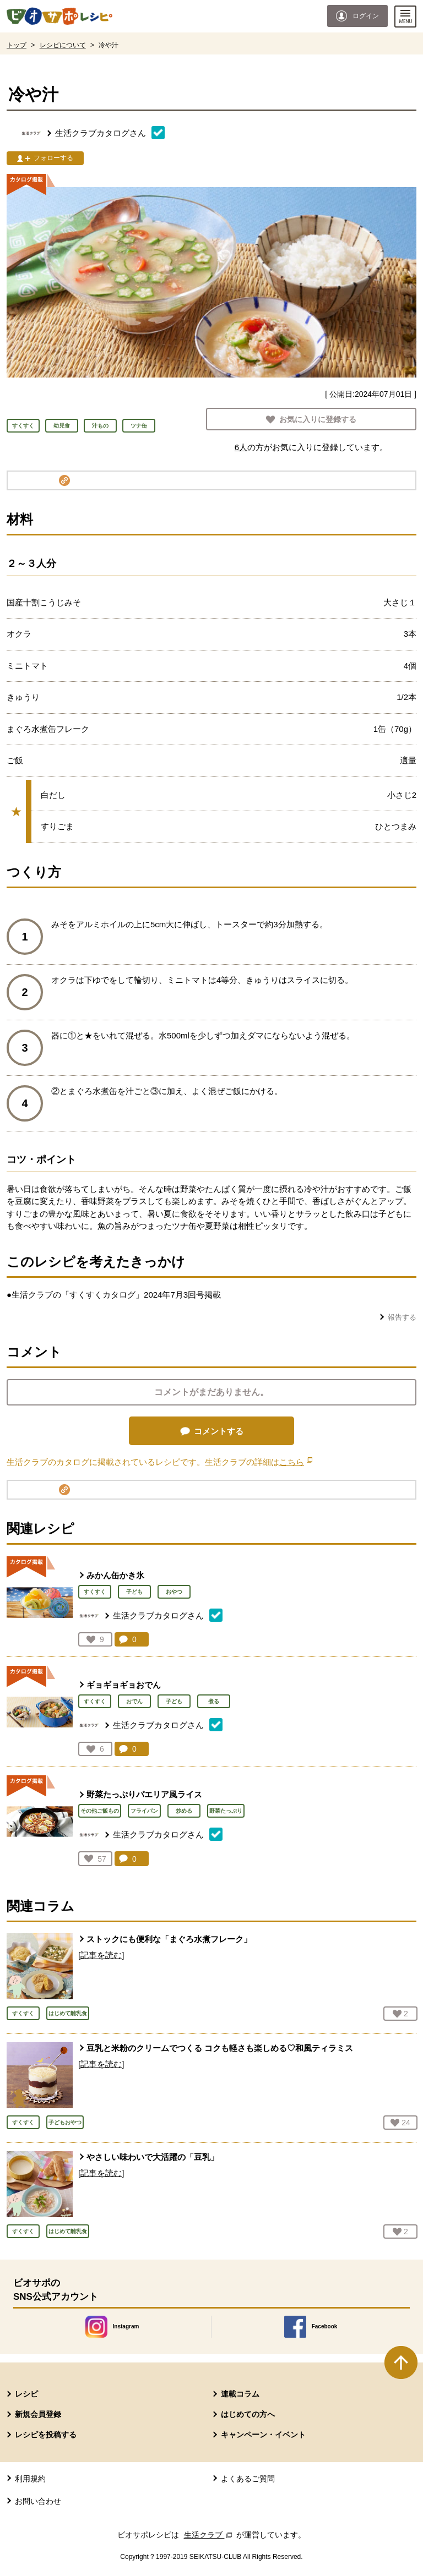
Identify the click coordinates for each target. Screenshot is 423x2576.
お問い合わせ (38, 2501)
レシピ (26, 2393)
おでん (134, 1701)
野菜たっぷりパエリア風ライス (144, 1794)
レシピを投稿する (46, 2434)
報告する (402, 1317)
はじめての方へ (248, 2414)
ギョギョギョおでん (123, 1684)
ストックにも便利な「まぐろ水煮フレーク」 (169, 1939)
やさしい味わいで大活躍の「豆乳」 (152, 2157)
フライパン (144, 1811)
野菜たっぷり (225, 1811)
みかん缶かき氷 (115, 1575)
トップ (16, 45)
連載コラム (240, 2393)
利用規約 (30, 2478)
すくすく (95, 1592)
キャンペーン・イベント (263, 2434)
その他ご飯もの (99, 1811)
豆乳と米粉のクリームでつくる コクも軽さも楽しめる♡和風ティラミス (219, 2048)
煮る (213, 1701)
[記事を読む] (101, 1955)
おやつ (174, 1592)
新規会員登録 (38, 2414)
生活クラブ (209, 2534)
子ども (134, 1592)
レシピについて (63, 45)
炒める (184, 1811)
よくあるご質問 (248, 2478)
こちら (295, 1462)
